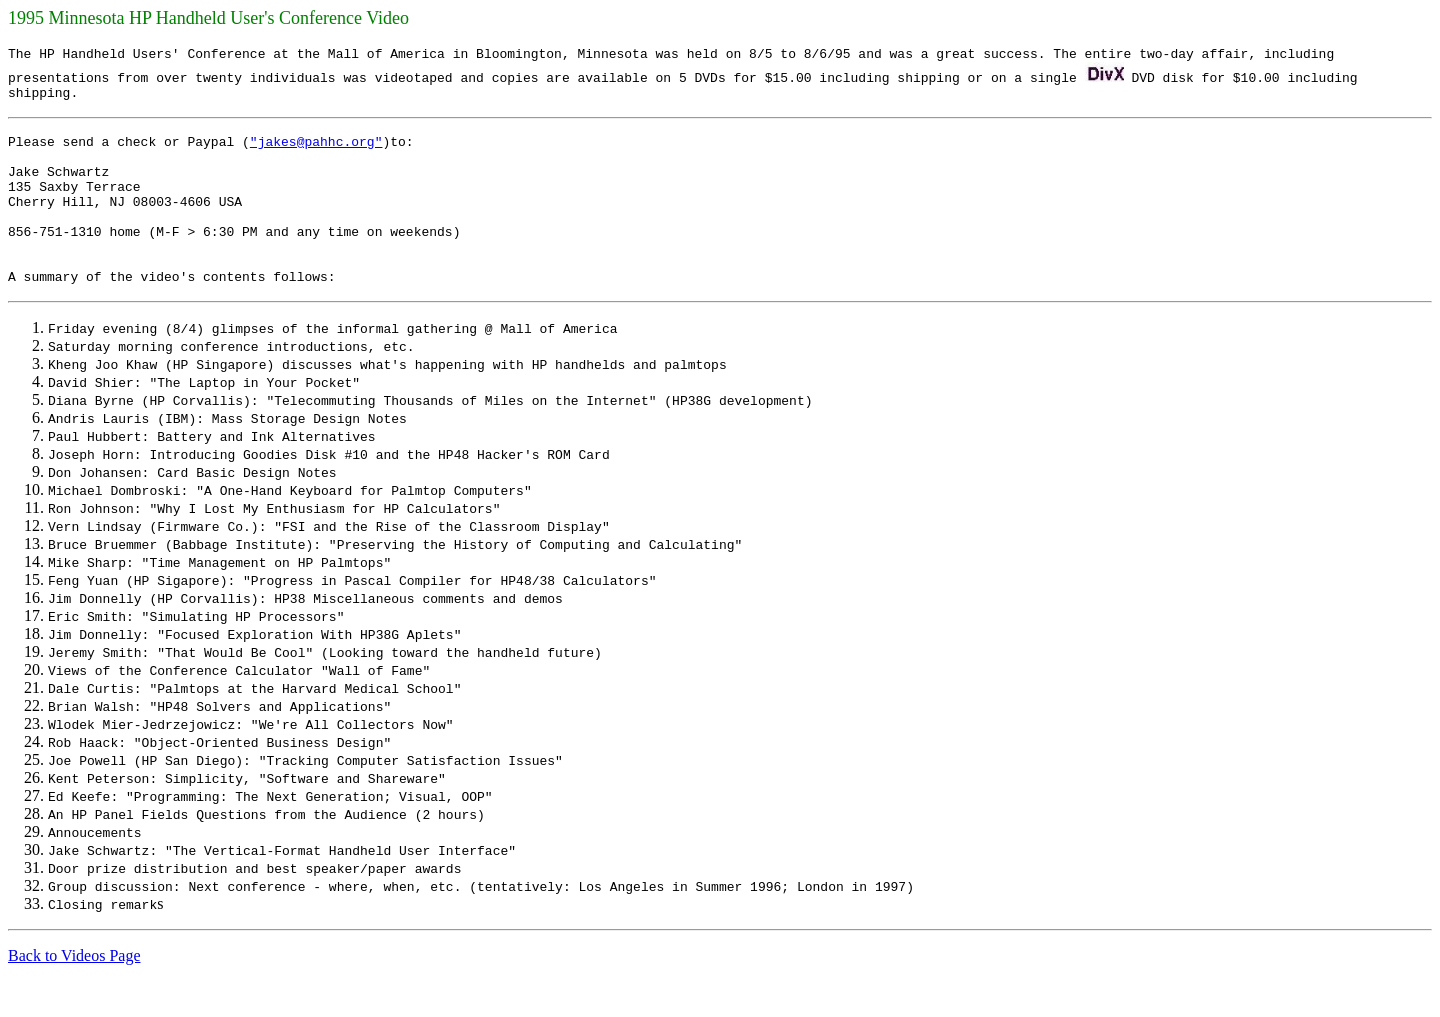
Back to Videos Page (74, 991)
